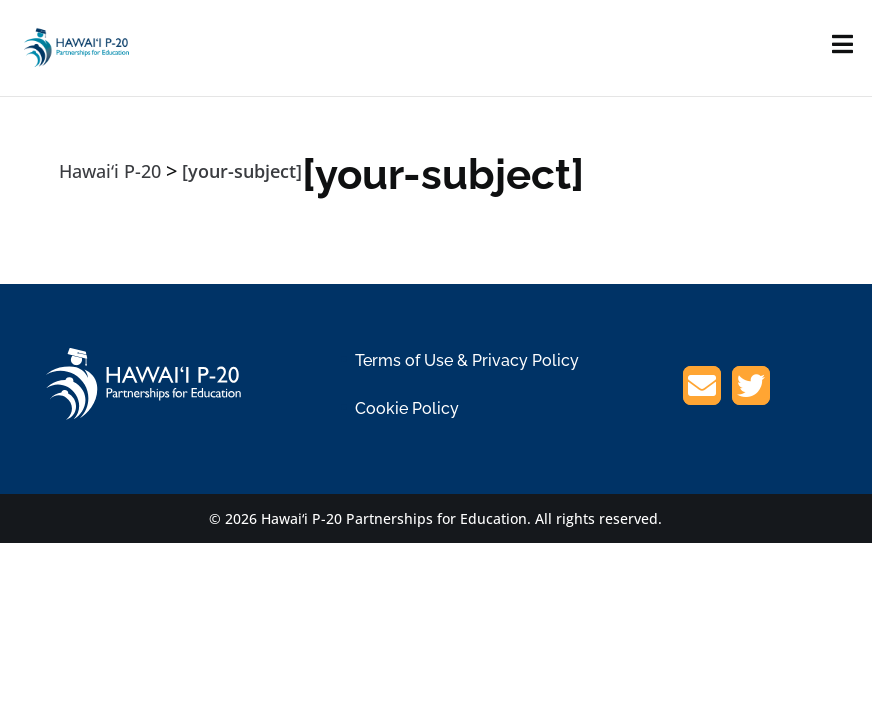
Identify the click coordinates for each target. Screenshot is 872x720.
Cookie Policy (407, 408)
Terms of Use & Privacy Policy (467, 360)
